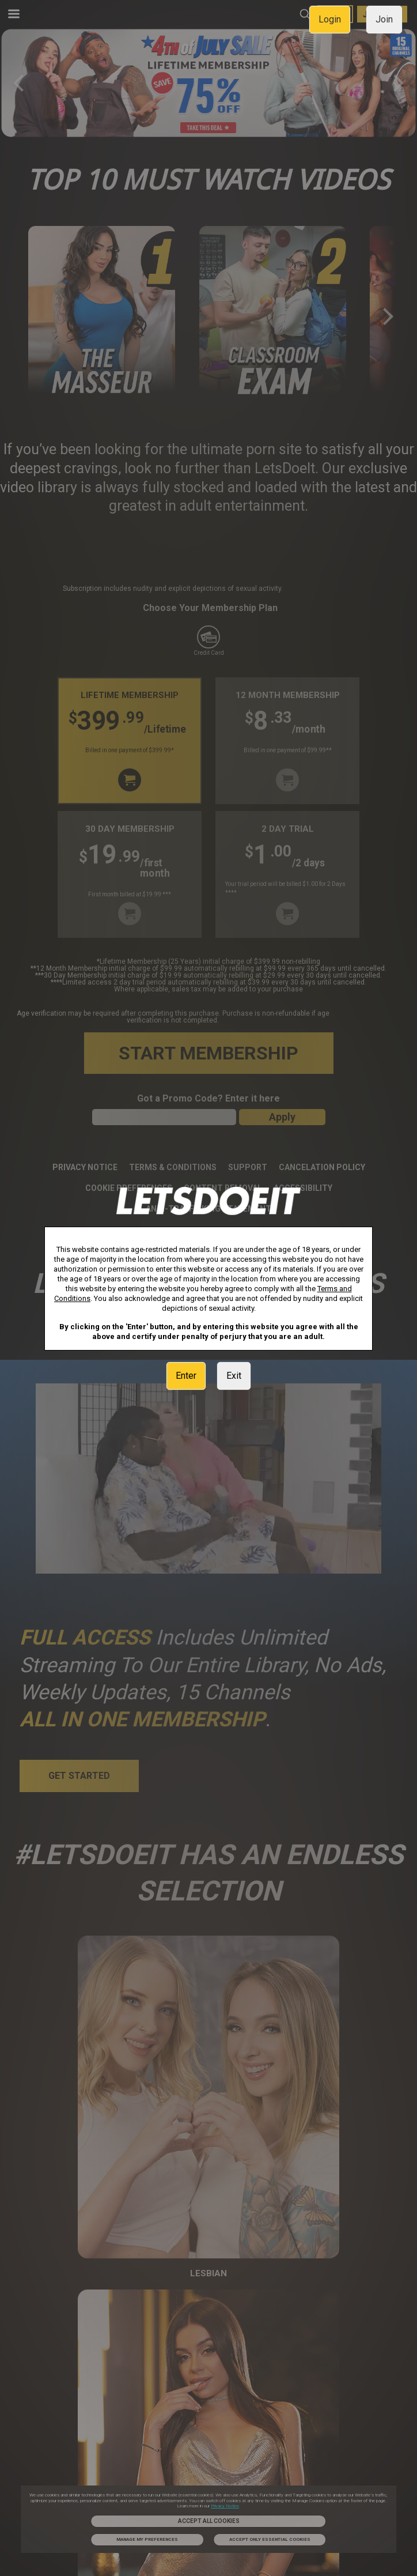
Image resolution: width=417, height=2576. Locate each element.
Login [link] (330, 19)
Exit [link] (233, 1375)
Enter (186, 1375)
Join (384, 19)
